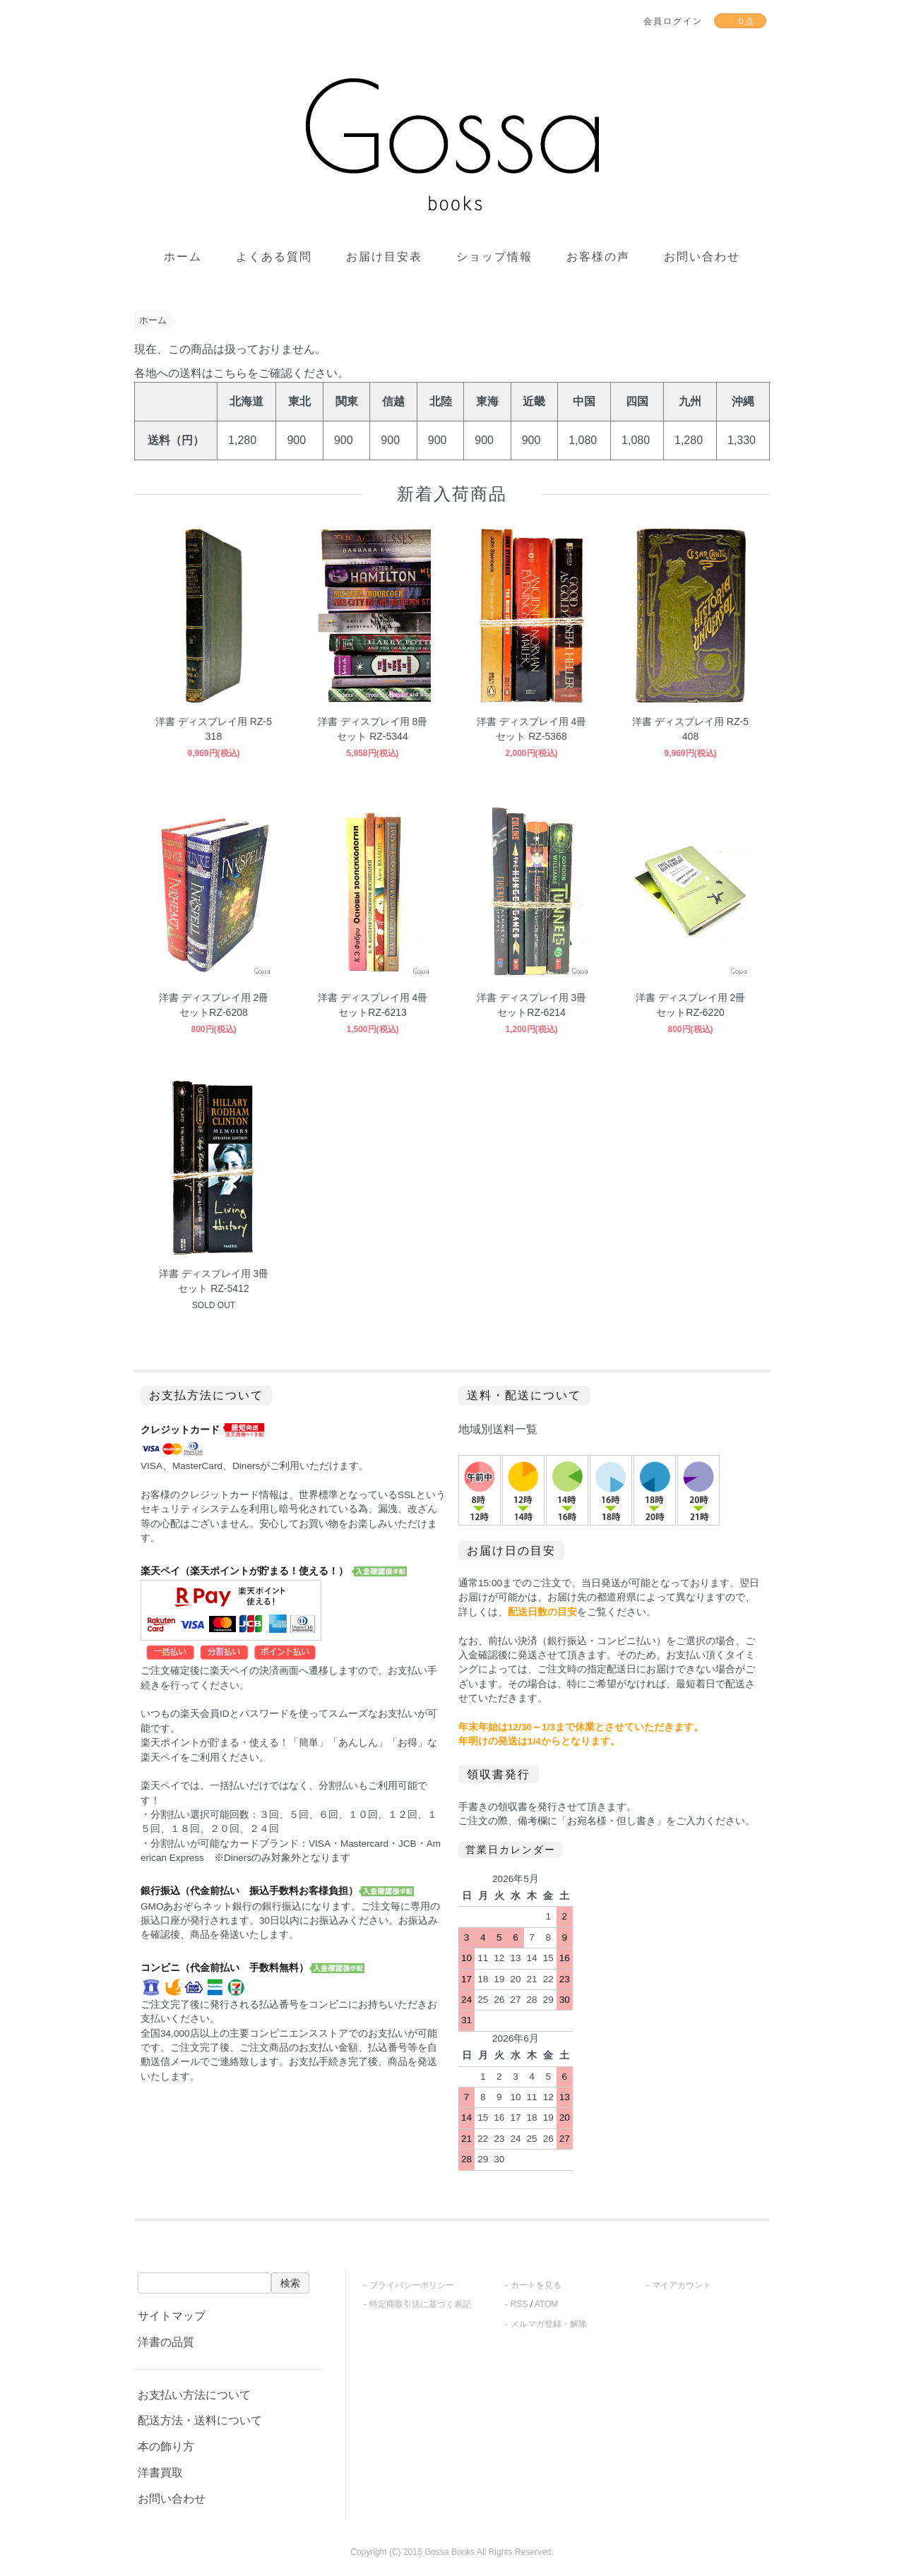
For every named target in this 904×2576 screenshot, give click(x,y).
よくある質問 (274, 256)
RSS (519, 2304)
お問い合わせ (702, 256)
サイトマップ (172, 2316)
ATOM (547, 2304)
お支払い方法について (194, 2395)
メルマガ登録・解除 (549, 2324)
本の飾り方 (166, 2446)
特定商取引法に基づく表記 (420, 2304)
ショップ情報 (494, 256)
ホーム (183, 256)
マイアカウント (681, 2285)
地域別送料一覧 (497, 1429)
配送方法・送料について (200, 2420)
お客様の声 (598, 256)
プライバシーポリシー (411, 2285)
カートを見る (536, 2285)
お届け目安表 (384, 256)
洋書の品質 (166, 2342)
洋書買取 (160, 2473)
